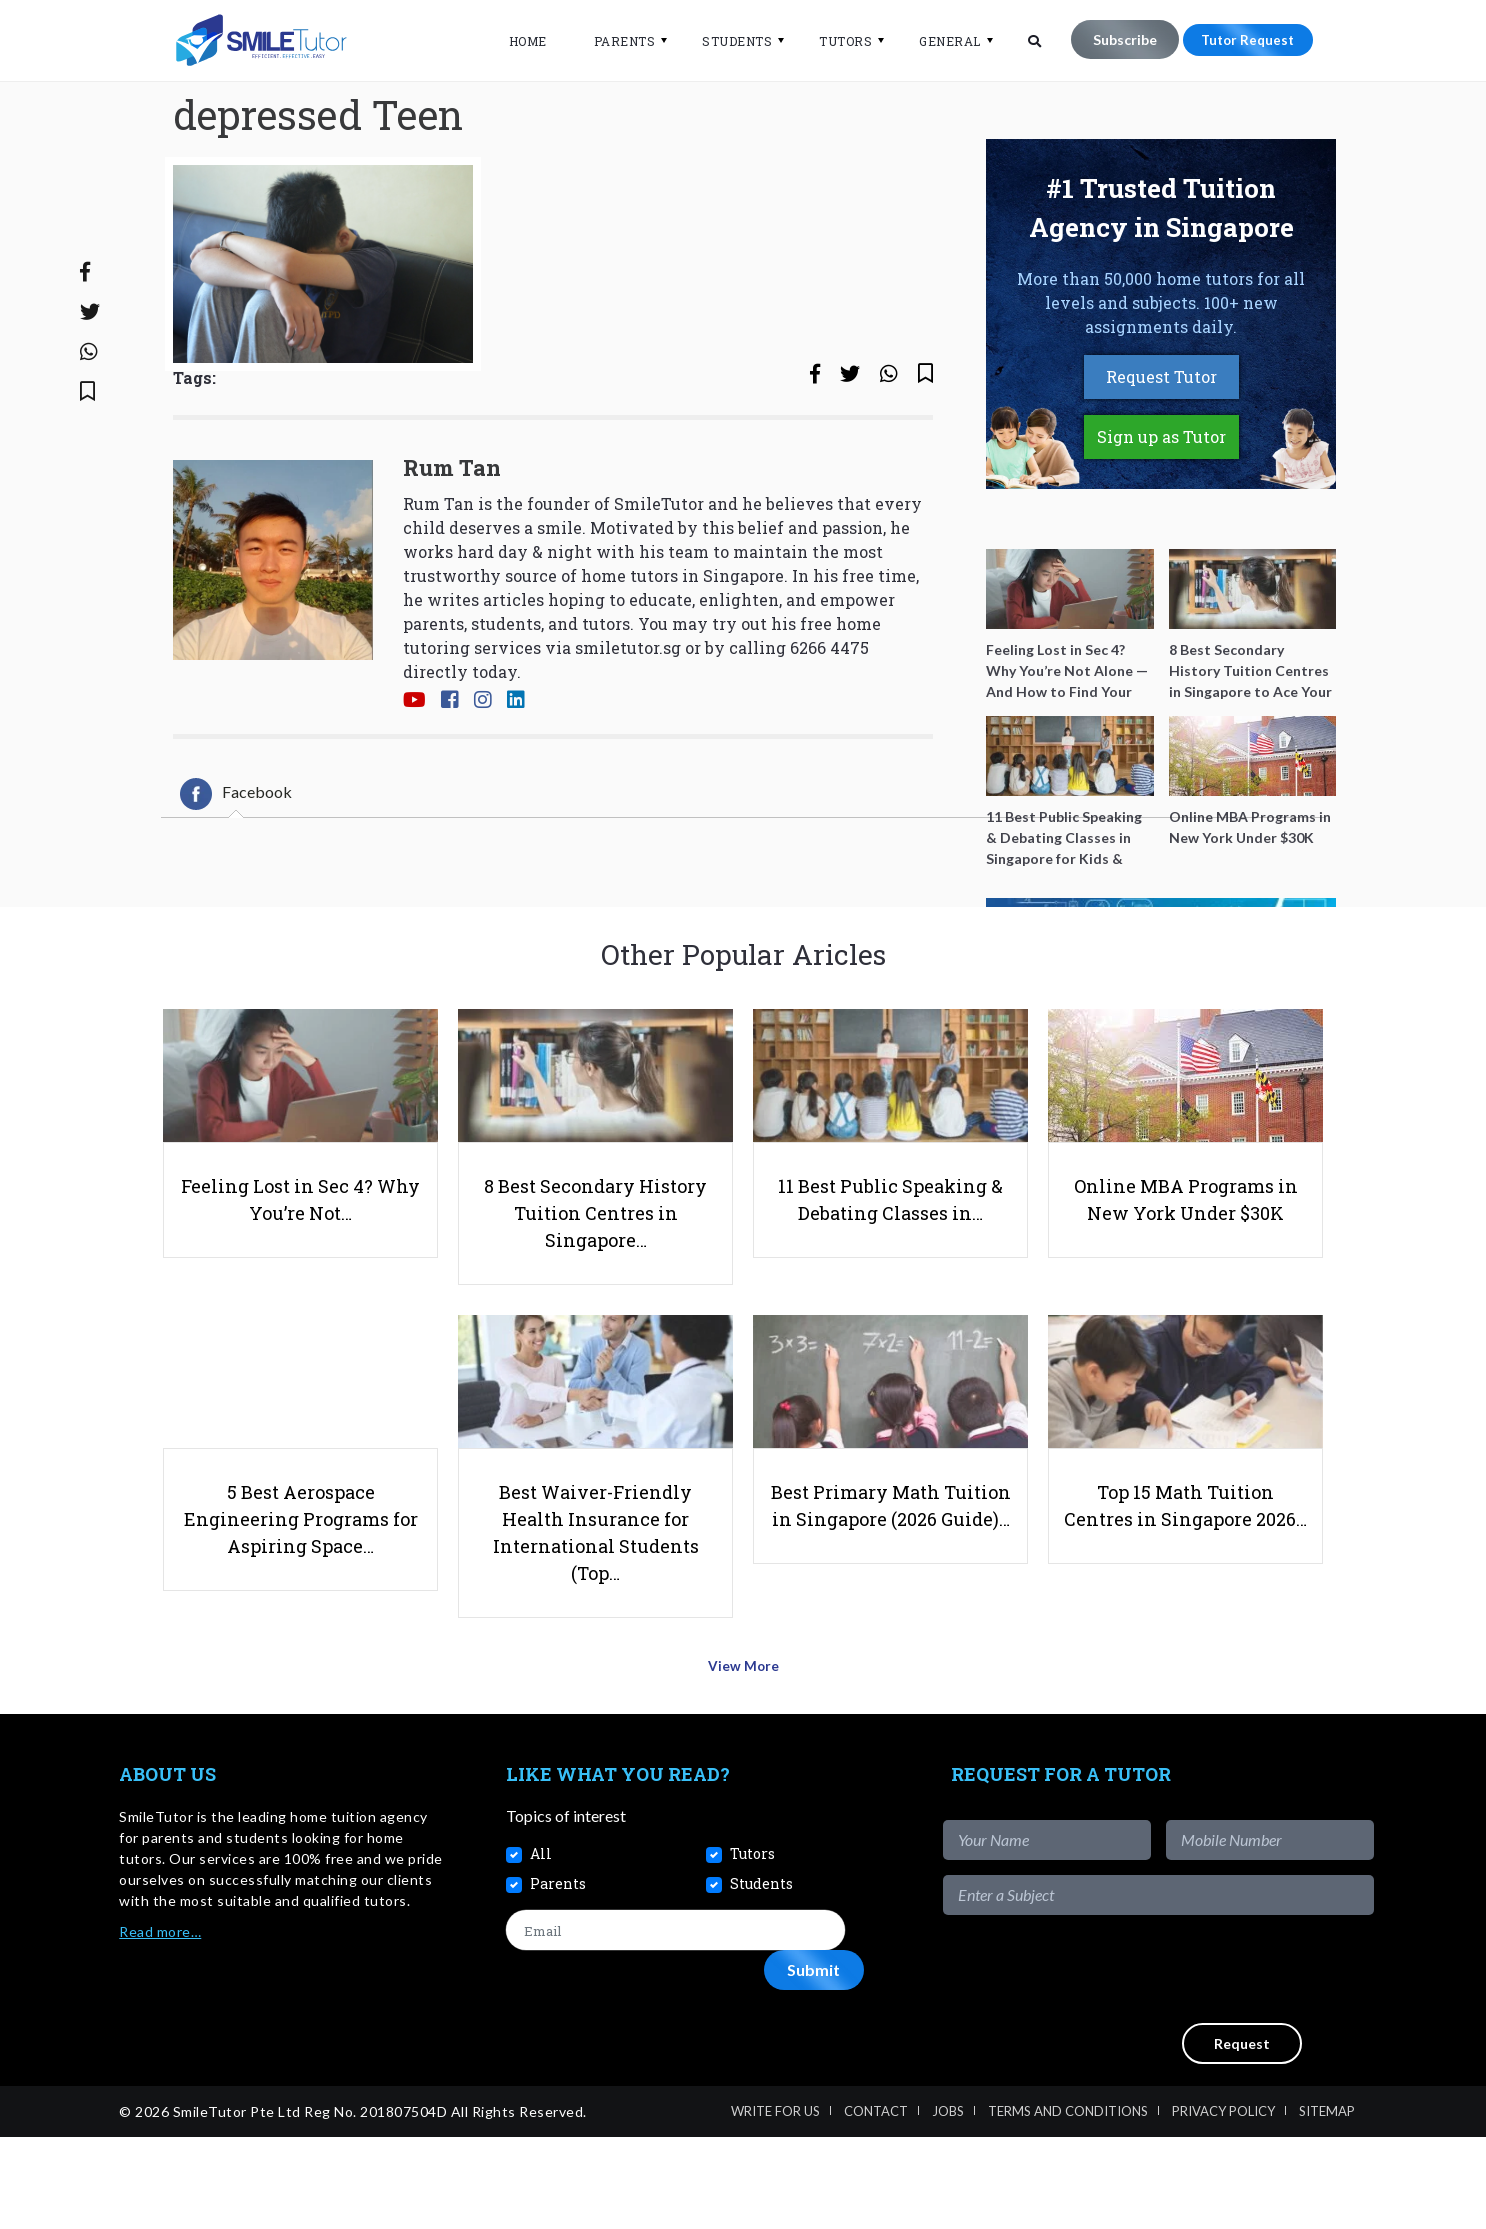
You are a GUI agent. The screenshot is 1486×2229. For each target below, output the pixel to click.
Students (726, 41)
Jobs (948, 2203)
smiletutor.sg (628, 716)
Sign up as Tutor (1161, 506)
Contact (876, 2203)
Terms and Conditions (1068, 2203)
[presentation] (1222, 2061)
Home (516, 41)
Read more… (160, 2023)
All (541, 1945)
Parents (613, 41)
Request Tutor (1161, 446)
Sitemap (1327, 2203)
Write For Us (775, 2203)
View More (743, 1763)
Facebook (236, 864)
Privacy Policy (1223, 2203)
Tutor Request (1242, 39)
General (939, 41)
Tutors (834, 41)
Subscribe (1113, 39)
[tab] (236, 864)
